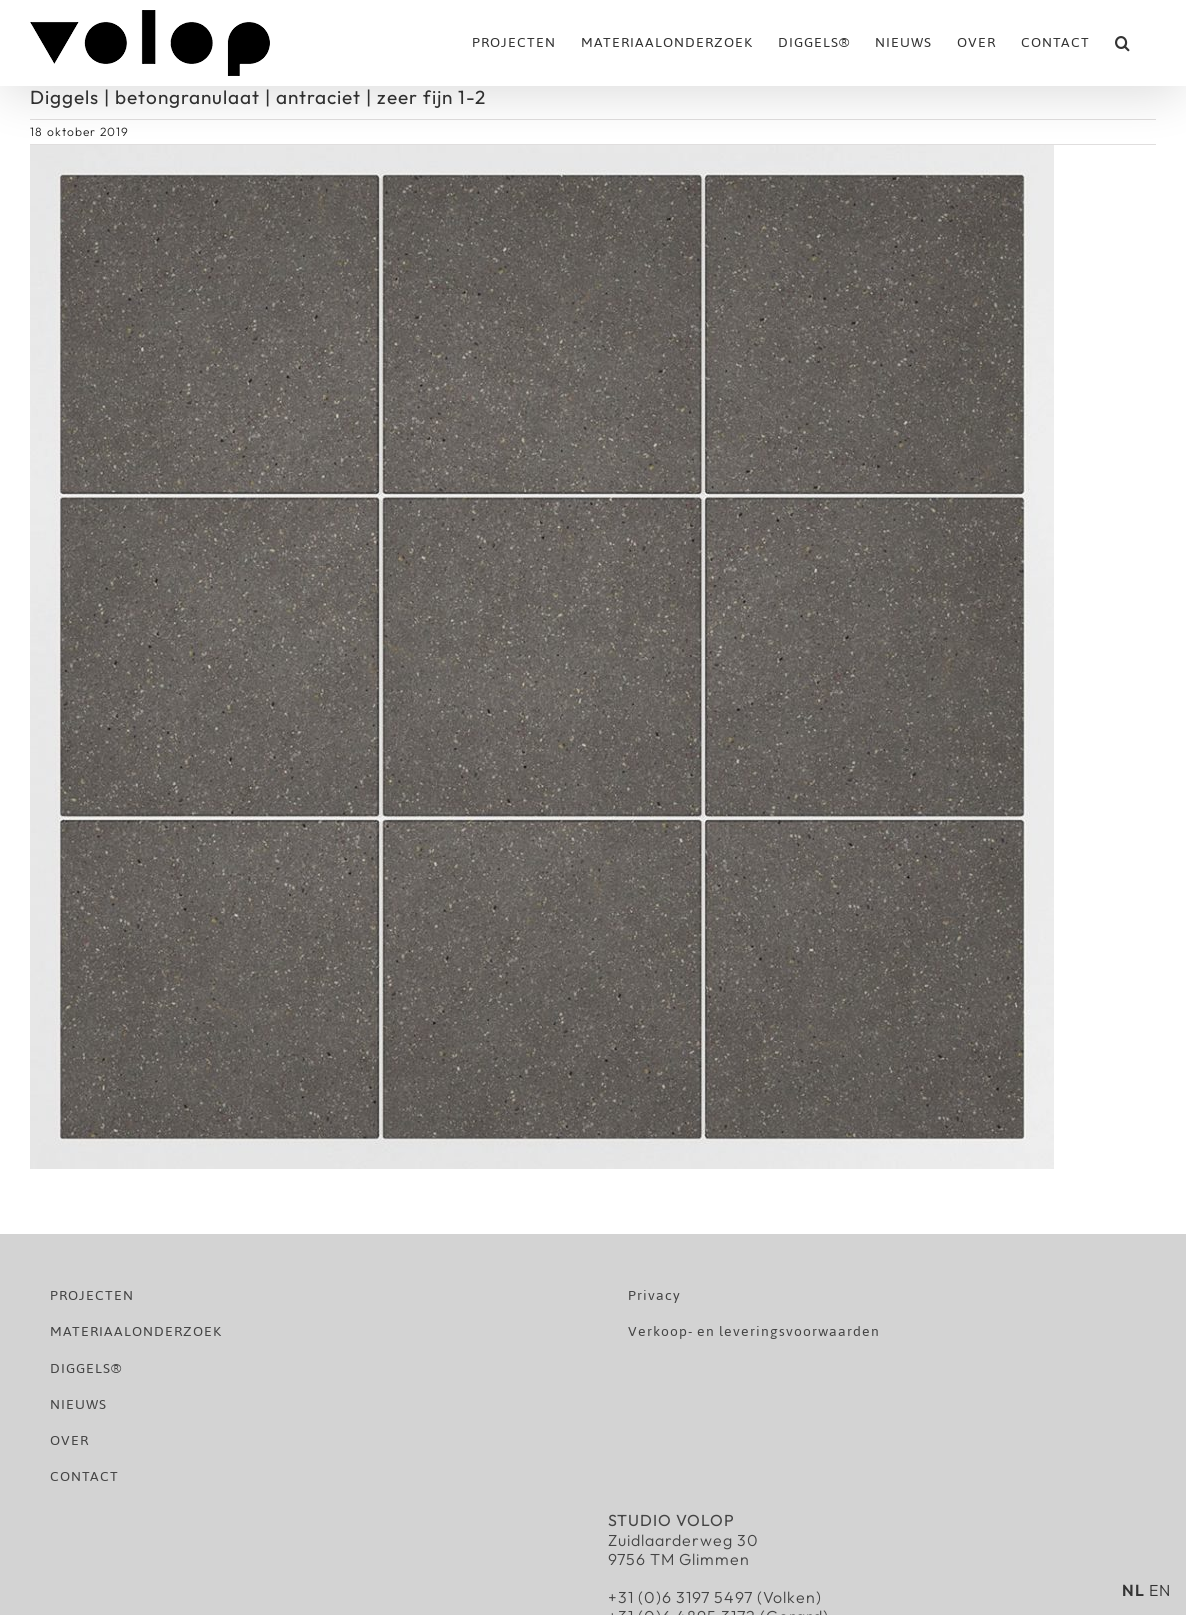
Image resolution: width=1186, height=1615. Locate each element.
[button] (1123, 43)
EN (1160, 1590)
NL (1133, 1590)
